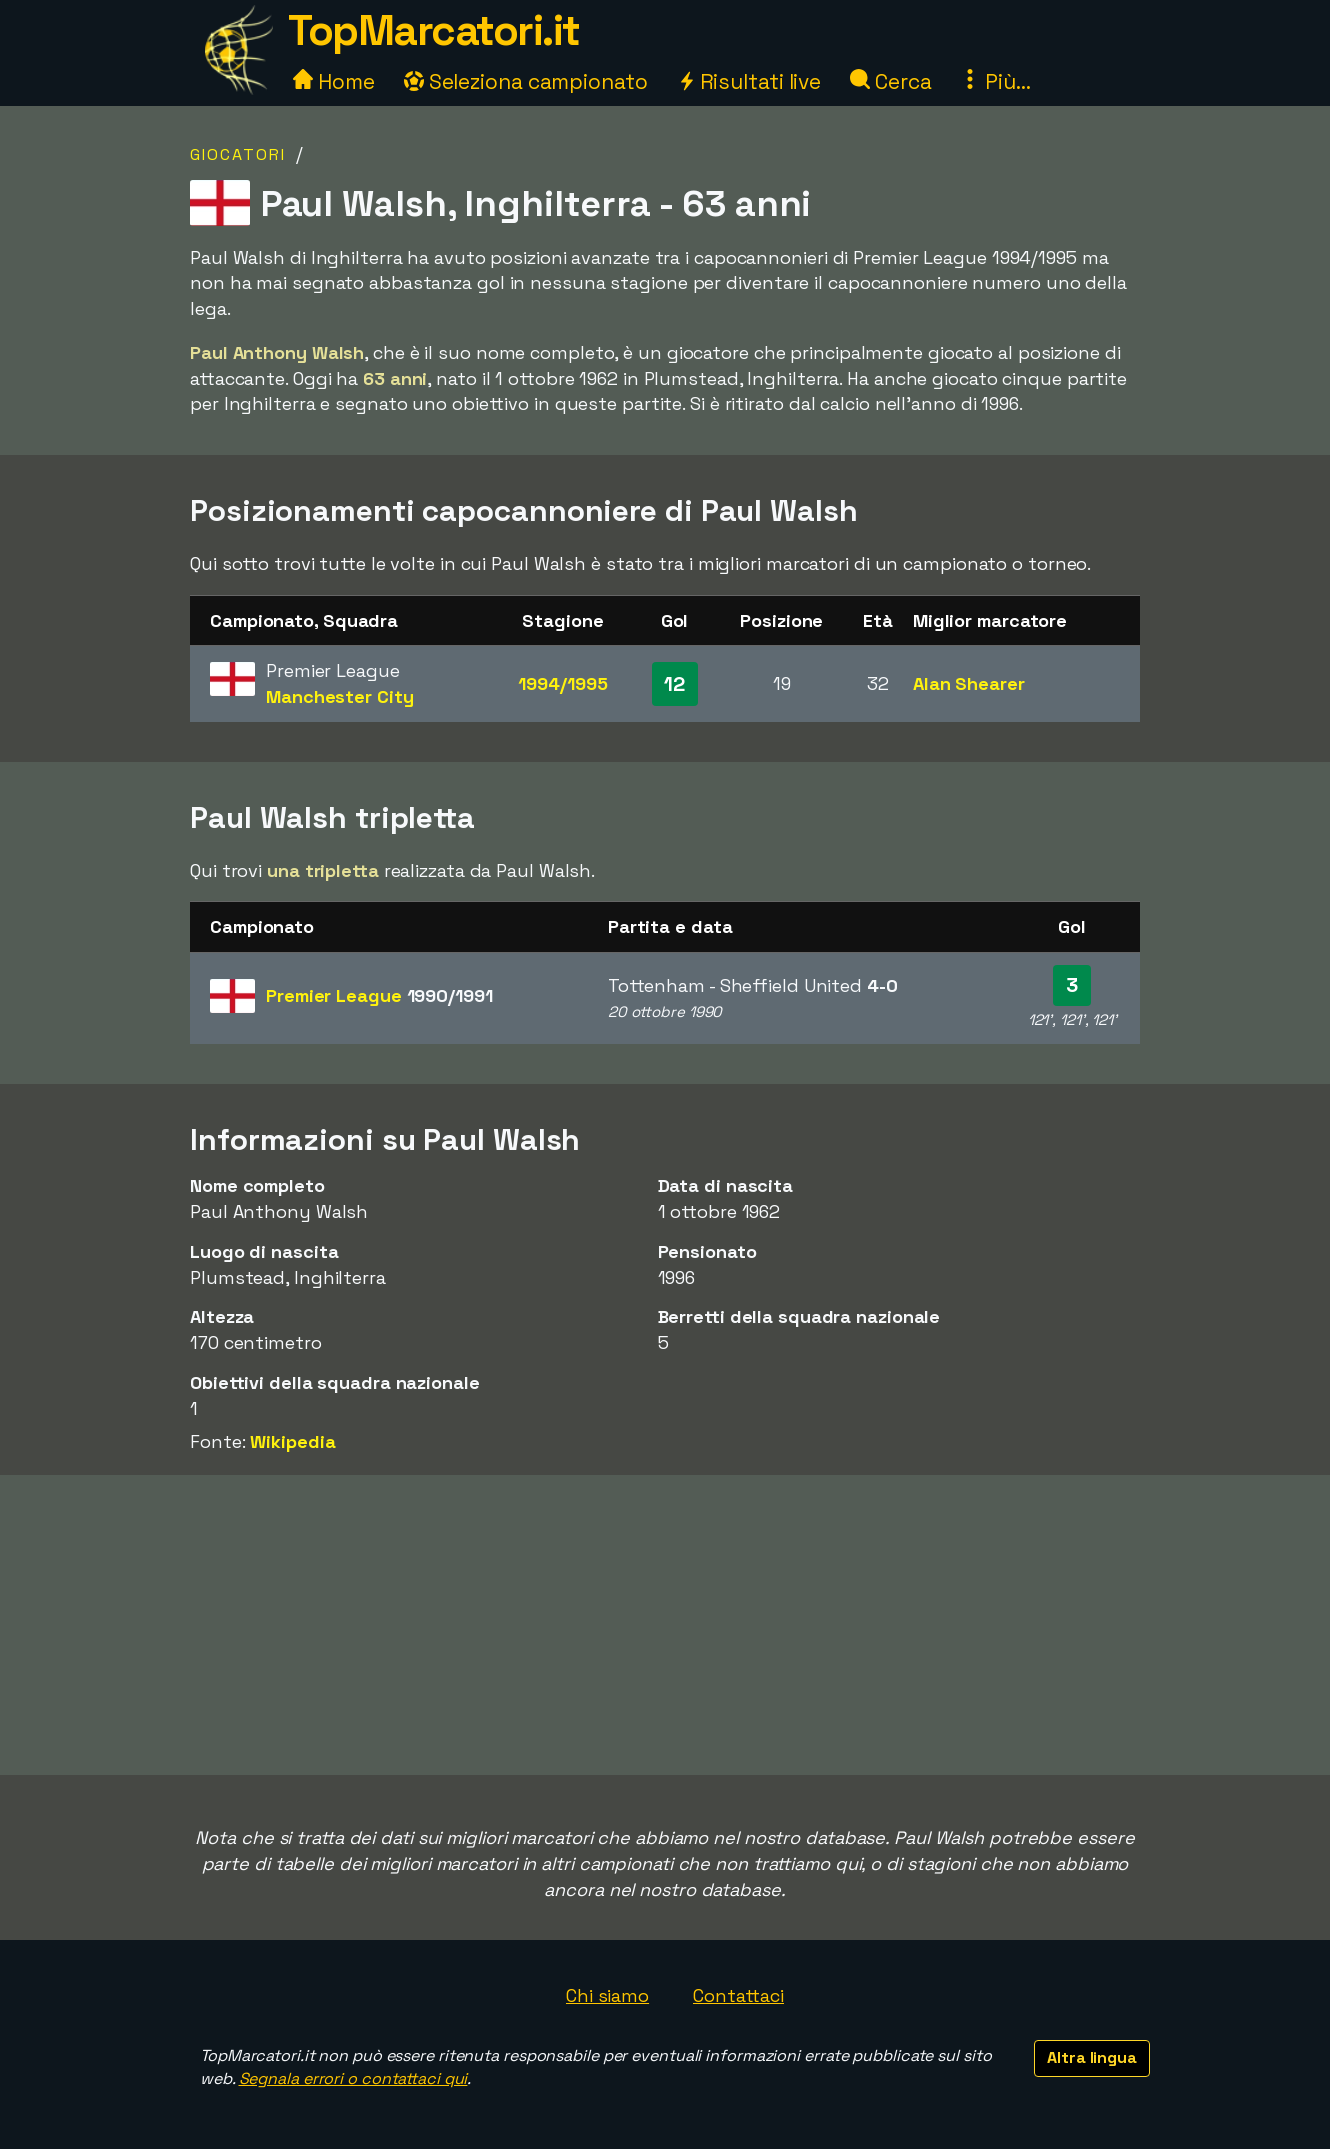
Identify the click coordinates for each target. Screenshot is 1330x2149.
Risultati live (749, 81)
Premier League (379, 995)
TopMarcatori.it (434, 30)
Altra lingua (1092, 2057)
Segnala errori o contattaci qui (353, 2078)
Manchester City (340, 696)
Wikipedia (292, 1441)
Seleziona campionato (526, 81)
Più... (995, 81)
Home (334, 81)
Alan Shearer (969, 683)
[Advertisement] (665, 1625)
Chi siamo (607, 1995)
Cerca (890, 81)
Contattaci (738, 1995)
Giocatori (238, 154)
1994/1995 (562, 683)
